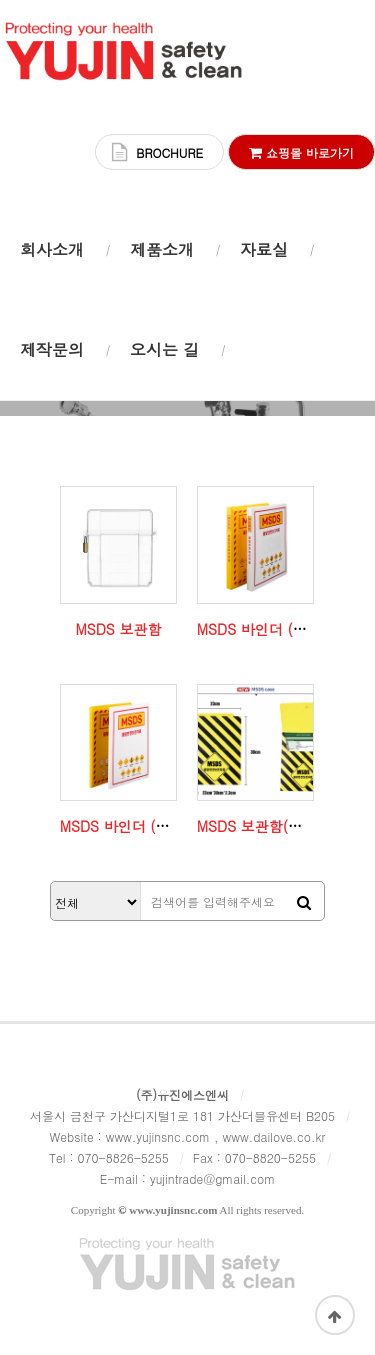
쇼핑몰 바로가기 (301, 152)
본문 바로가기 (0, 0)
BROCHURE (169, 152)
